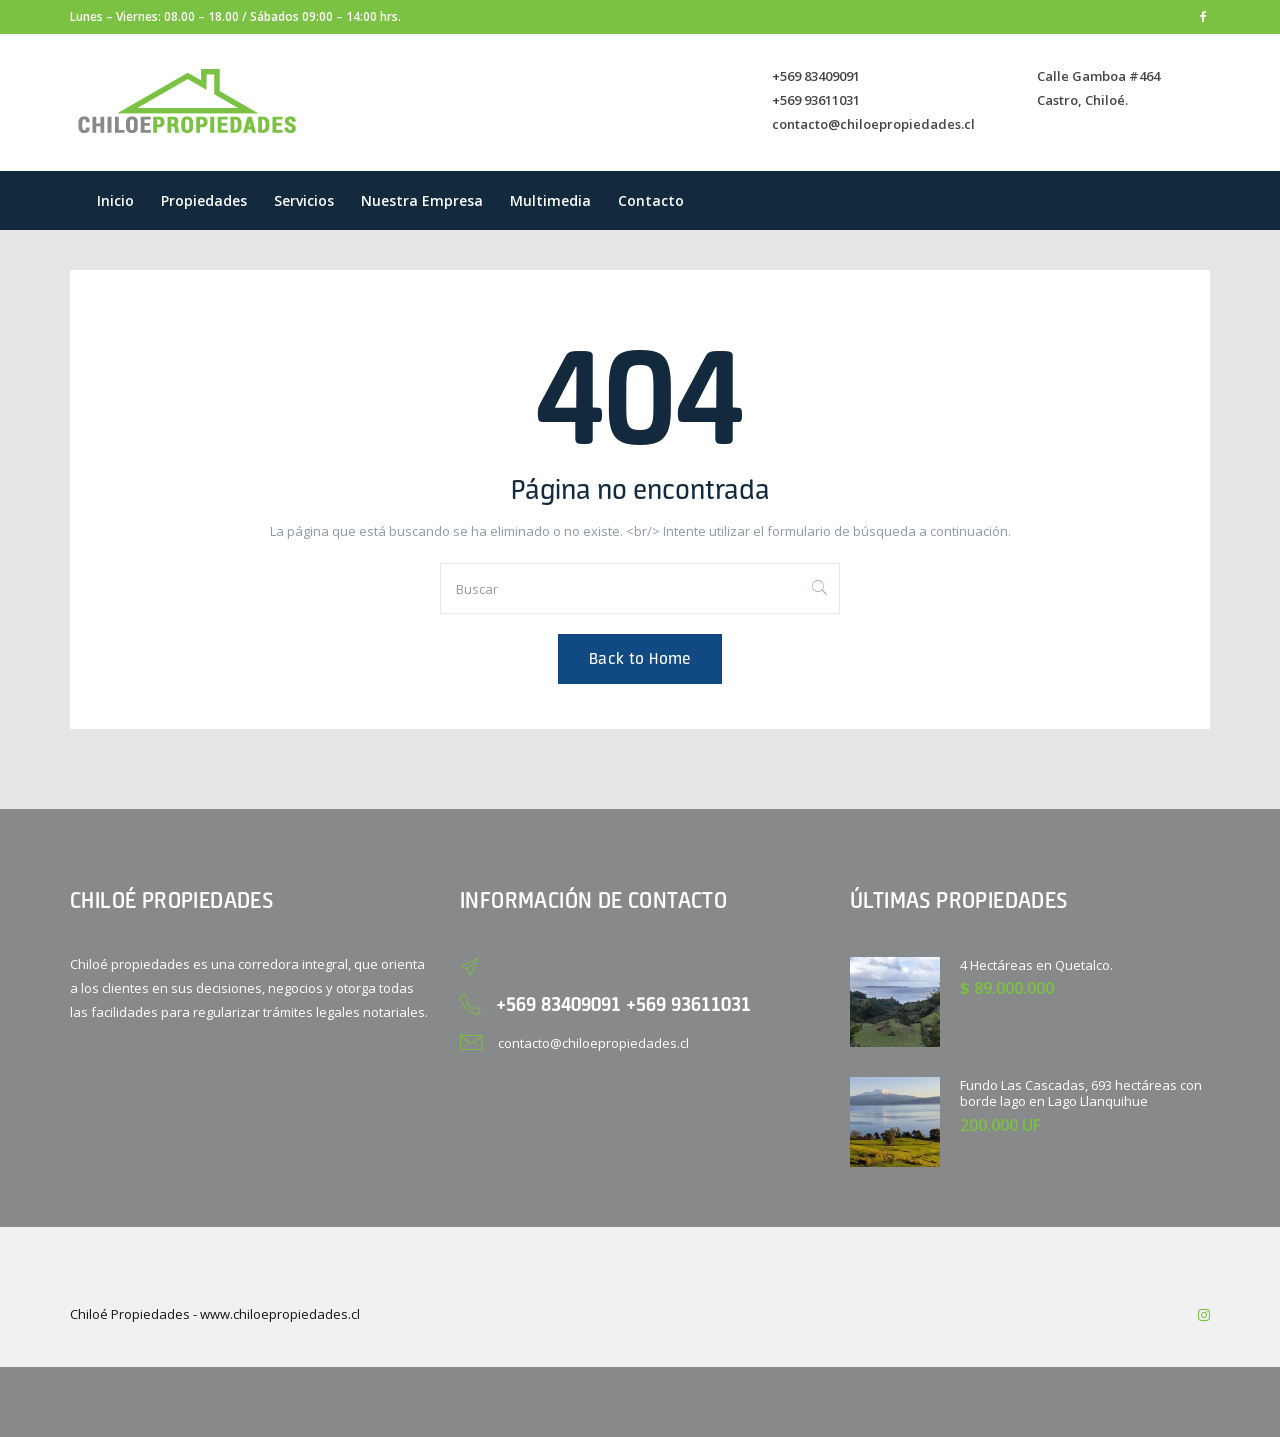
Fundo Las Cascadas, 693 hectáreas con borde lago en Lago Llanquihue (1081, 1093)
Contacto (651, 200)
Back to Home (640, 658)
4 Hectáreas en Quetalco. (1036, 965)
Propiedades (204, 200)
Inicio (115, 200)
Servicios (304, 200)
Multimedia (550, 200)
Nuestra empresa (422, 200)
